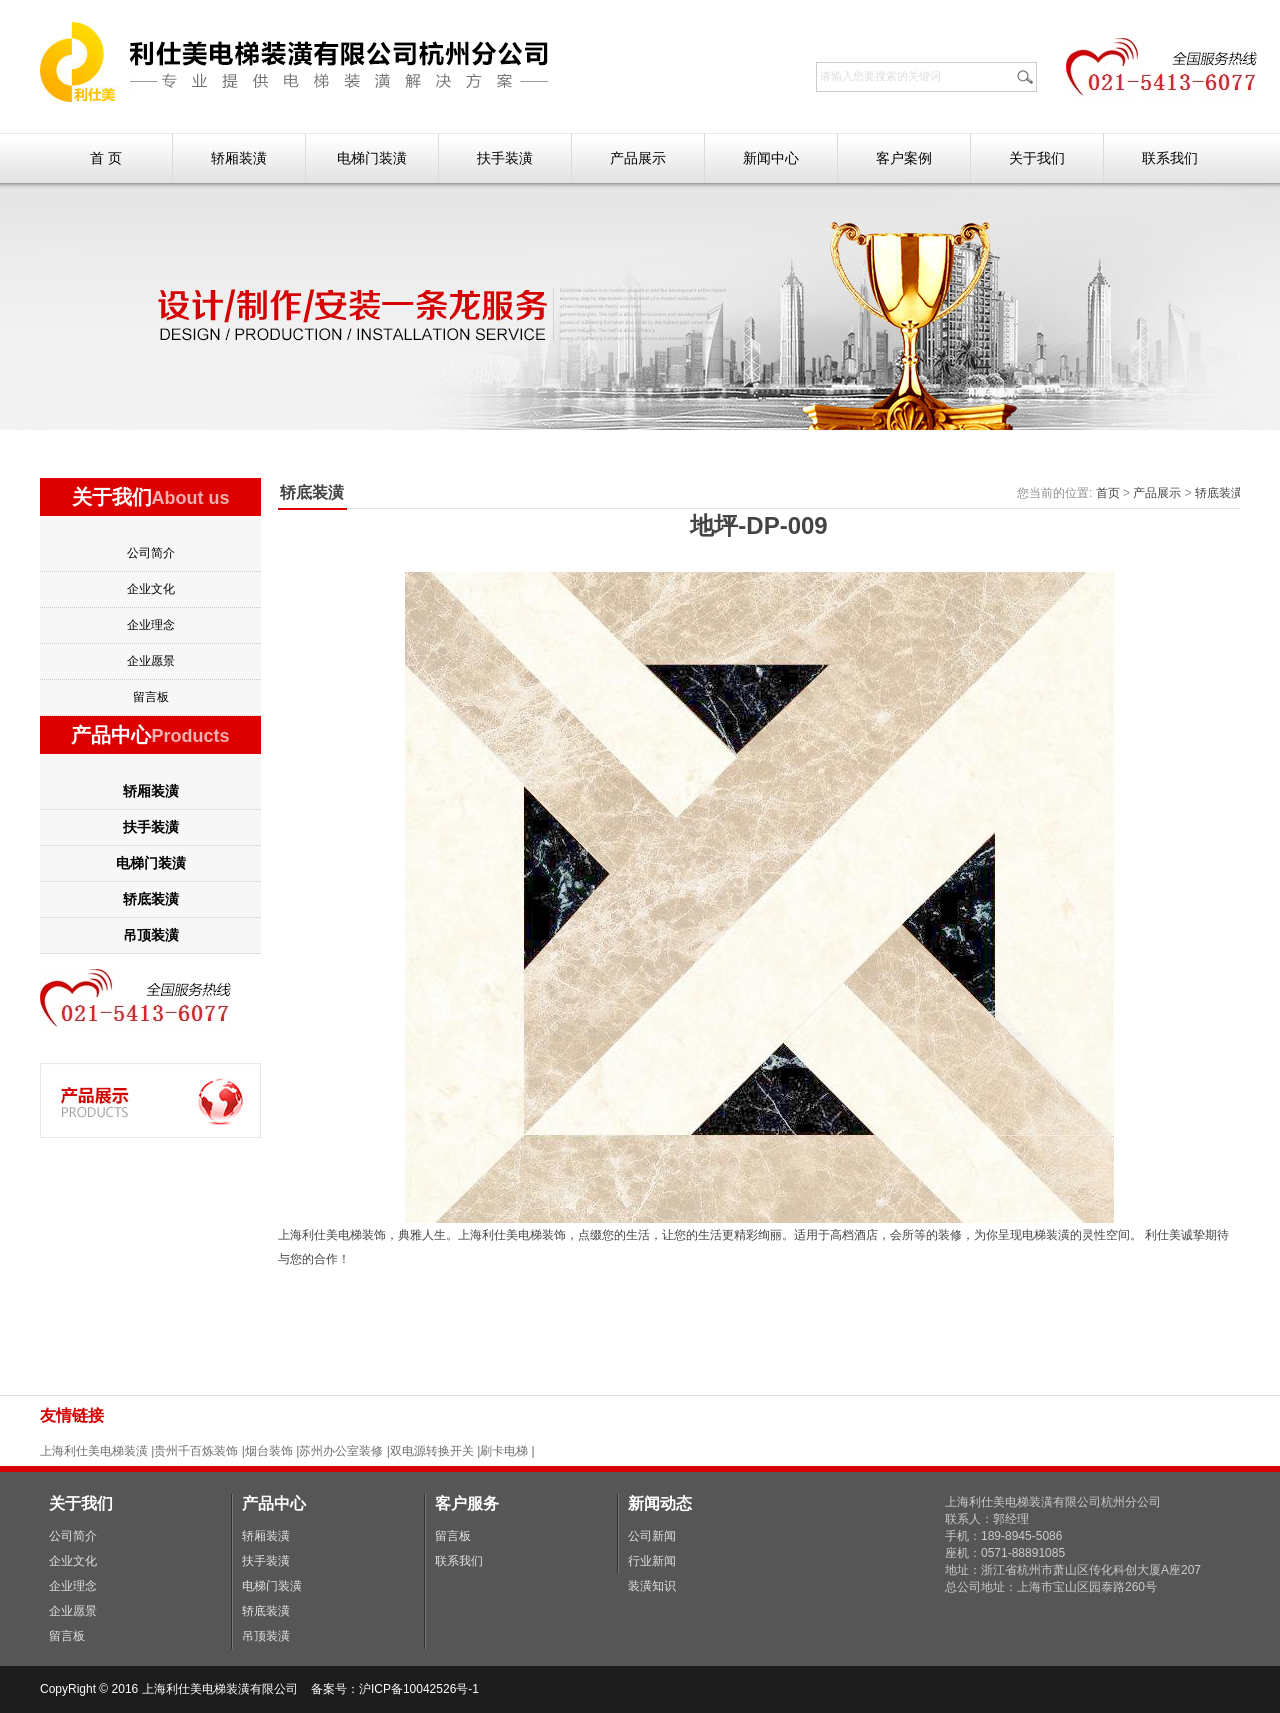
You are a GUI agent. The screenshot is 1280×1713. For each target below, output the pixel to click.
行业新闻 (652, 1561)
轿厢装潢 (239, 158)
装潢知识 (652, 1586)
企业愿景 (151, 661)
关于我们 (1037, 158)
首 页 (106, 158)
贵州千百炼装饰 (196, 1451)
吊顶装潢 (151, 935)
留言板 (151, 697)
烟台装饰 (269, 1451)
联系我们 (1170, 158)
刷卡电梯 (505, 1451)
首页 (1108, 493)
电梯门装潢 (372, 158)
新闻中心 (771, 158)
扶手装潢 (505, 158)
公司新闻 (652, 1536)
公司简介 (151, 553)
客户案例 (904, 158)
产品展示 (638, 158)
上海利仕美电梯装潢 (94, 1451)
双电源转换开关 (432, 1451)
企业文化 (151, 589)
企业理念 (151, 625)
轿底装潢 (151, 899)
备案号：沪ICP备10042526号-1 (396, 1689)
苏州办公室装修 (341, 1451)
